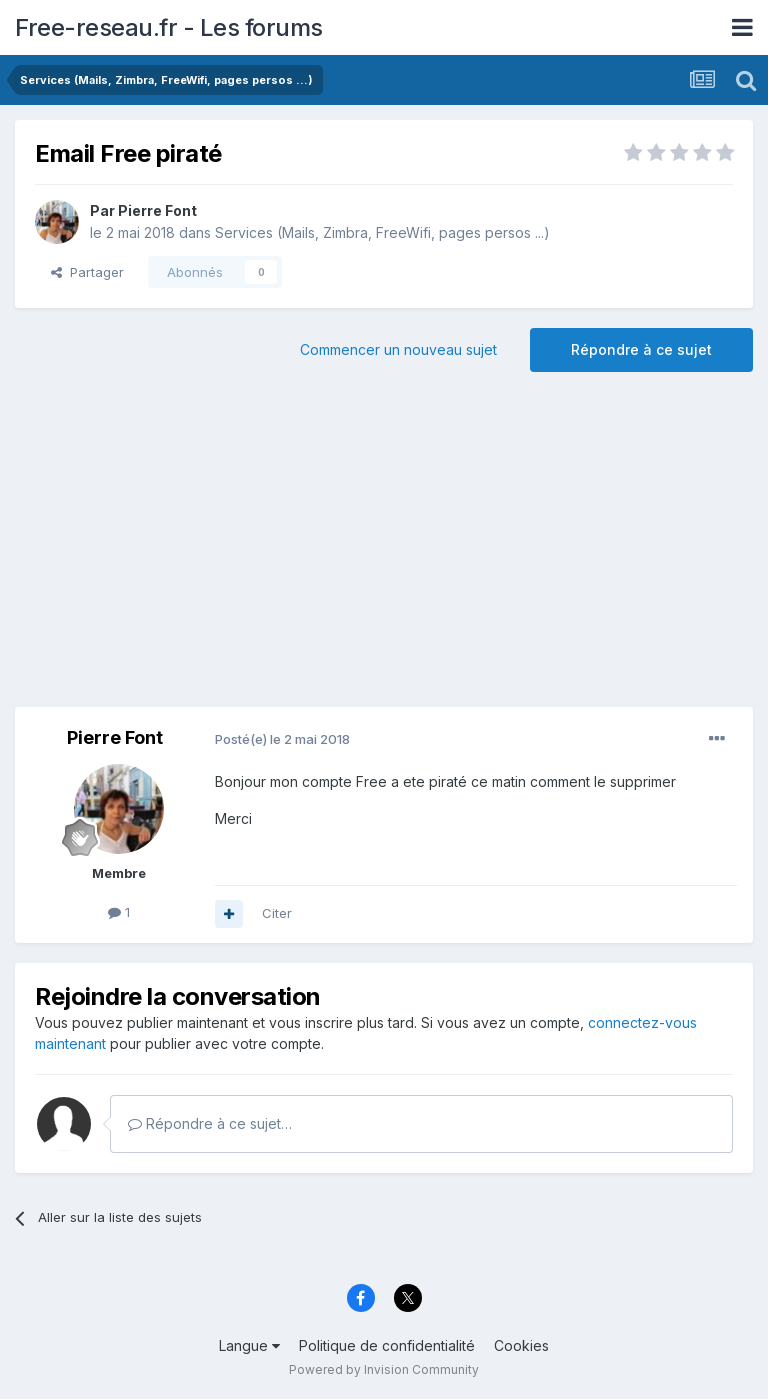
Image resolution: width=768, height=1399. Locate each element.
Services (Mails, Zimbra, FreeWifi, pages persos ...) (382, 232)
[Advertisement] (384, 547)
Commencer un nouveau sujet (398, 349)
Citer (277, 913)
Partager (87, 272)
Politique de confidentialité (387, 1345)
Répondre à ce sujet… (210, 1123)
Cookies (521, 1345)
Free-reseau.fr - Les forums (169, 27)
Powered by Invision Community (384, 1369)
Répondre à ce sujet (641, 349)
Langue (249, 1345)
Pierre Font (157, 210)
